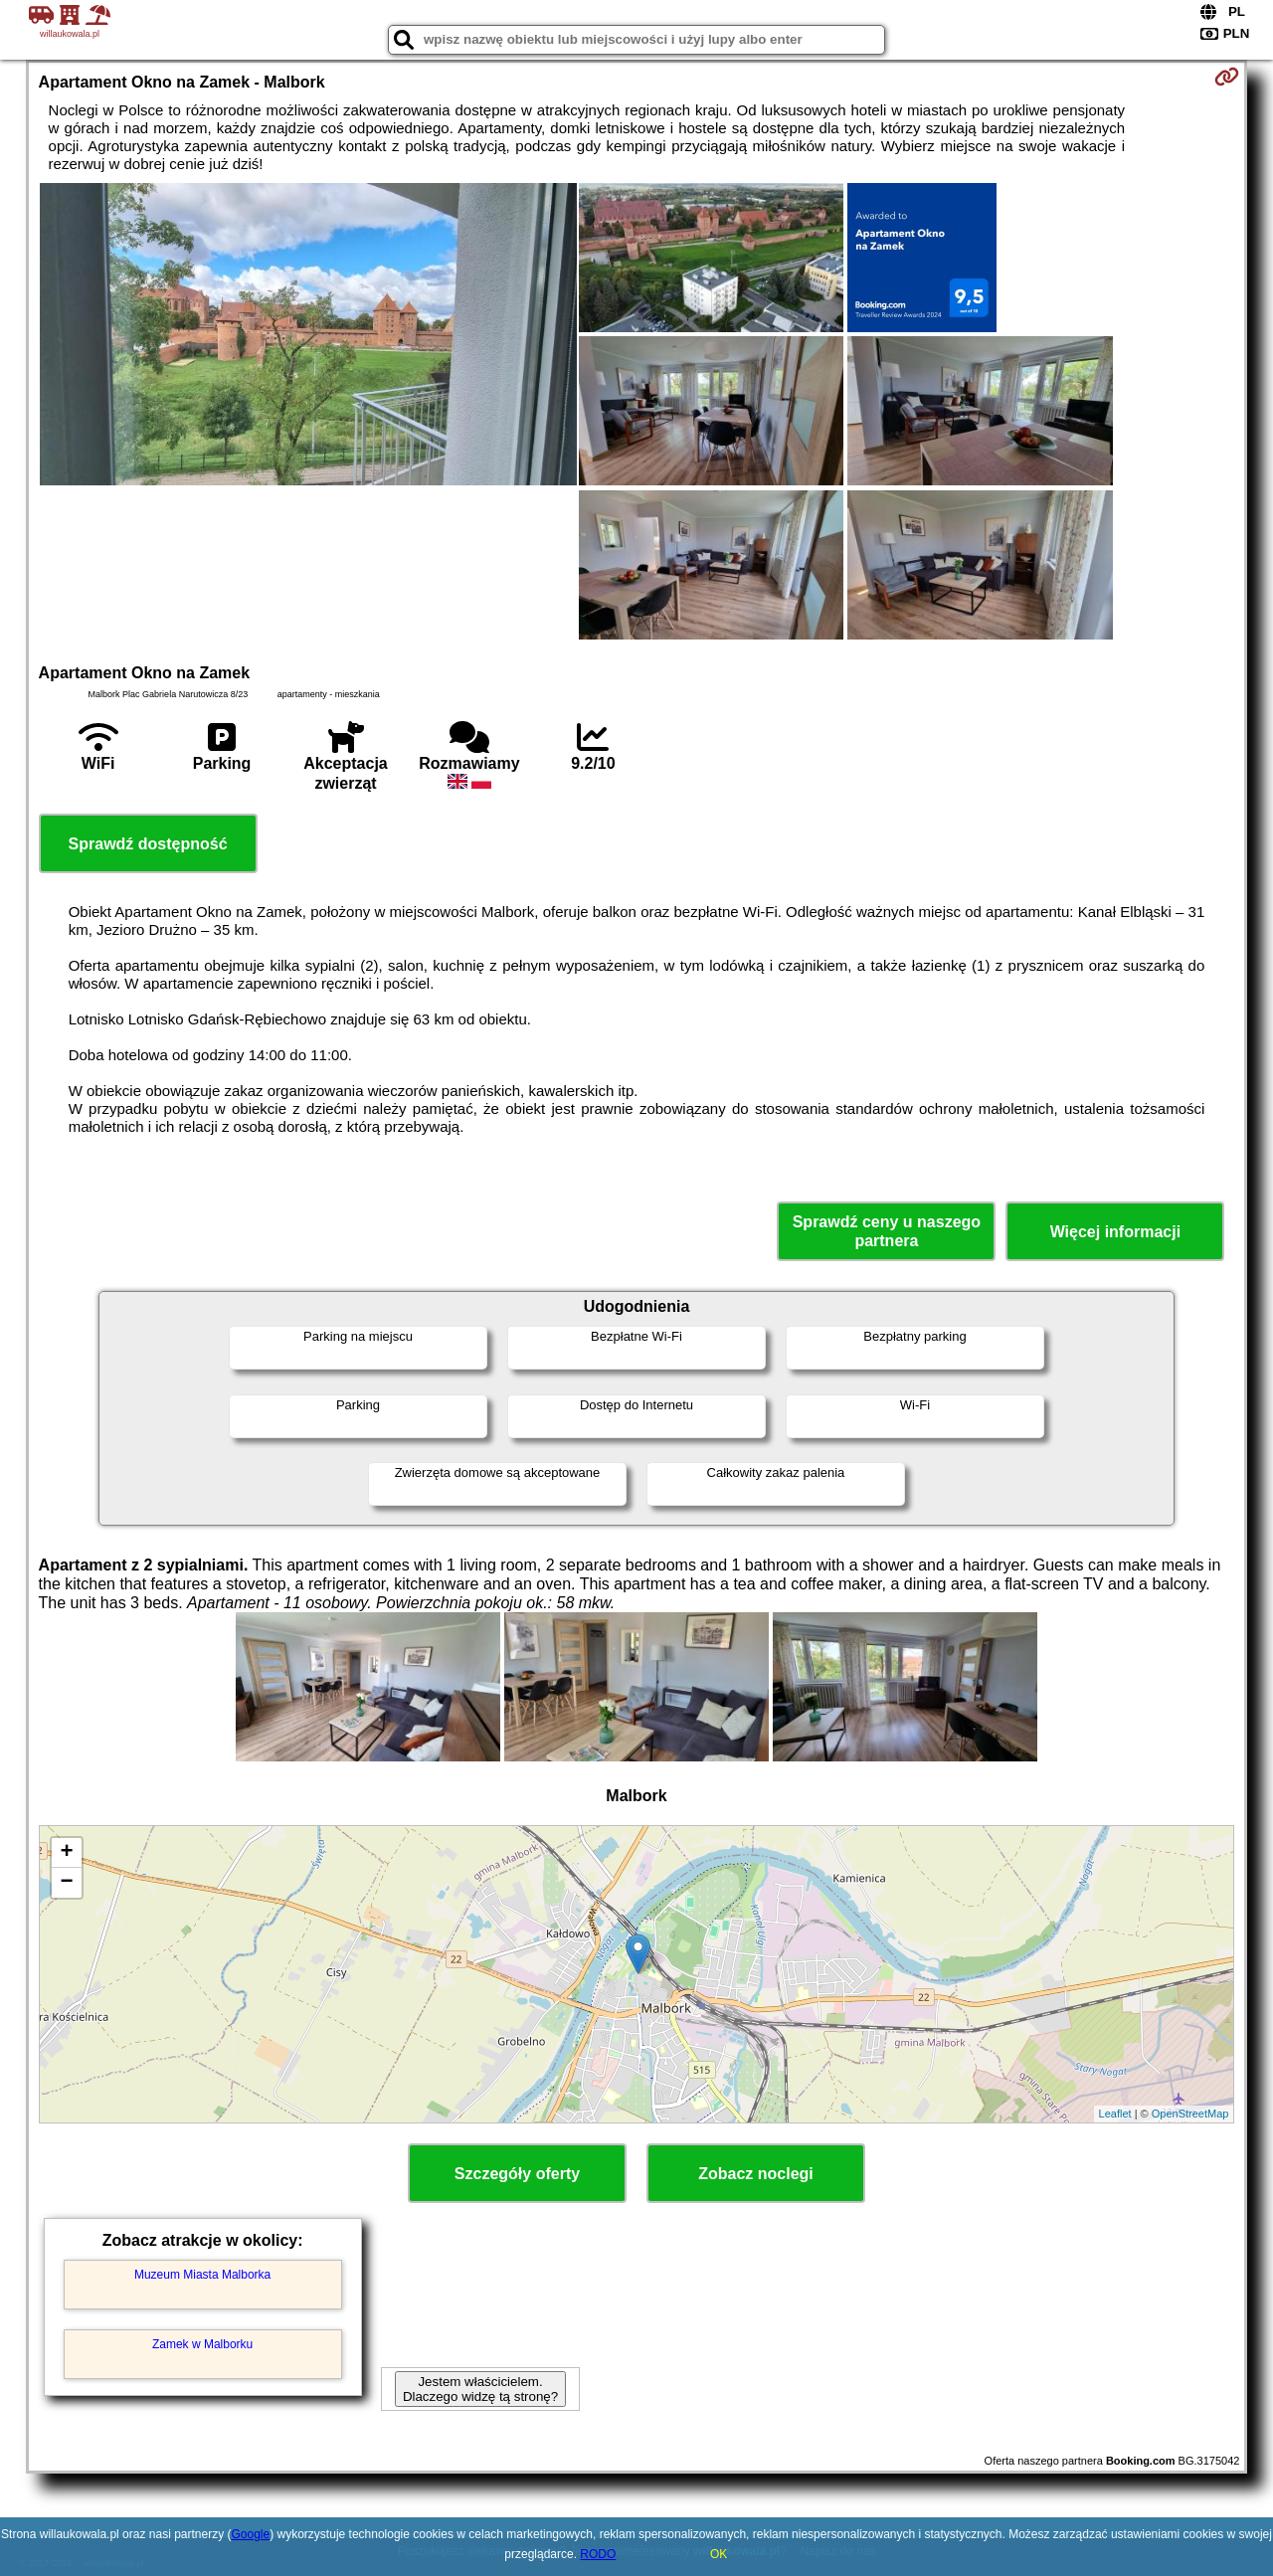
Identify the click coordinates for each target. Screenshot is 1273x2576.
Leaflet (1115, 2113)
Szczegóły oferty (517, 2173)
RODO (598, 2554)
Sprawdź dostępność (148, 843)
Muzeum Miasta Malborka (202, 2275)
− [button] (66, 1883)
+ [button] (66, 1853)
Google (251, 2534)
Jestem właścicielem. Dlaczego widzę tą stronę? (480, 2389)
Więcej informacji (1115, 1231)
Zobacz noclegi (756, 2173)
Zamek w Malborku (202, 2344)
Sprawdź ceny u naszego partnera (887, 1231)
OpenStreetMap (1190, 2113)
